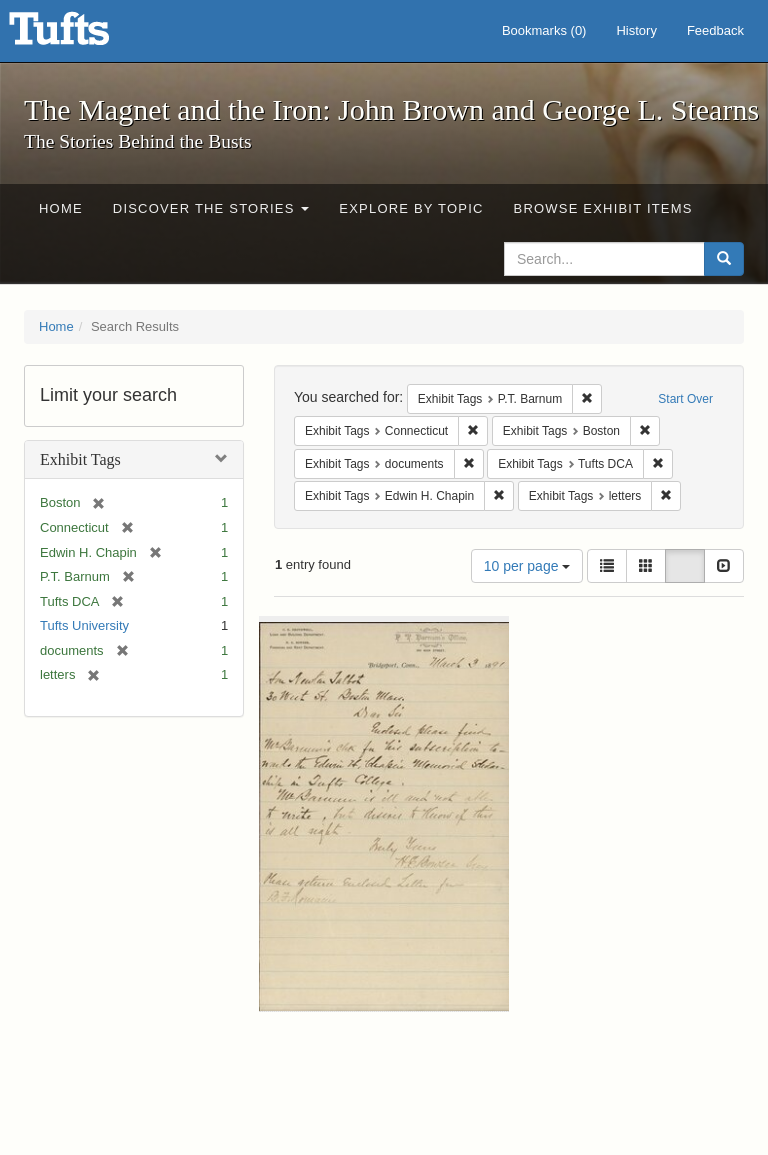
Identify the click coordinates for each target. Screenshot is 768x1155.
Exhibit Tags (80, 459)
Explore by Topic (411, 208)
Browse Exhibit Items (603, 208)
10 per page (527, 566)
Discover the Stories (211, 208)
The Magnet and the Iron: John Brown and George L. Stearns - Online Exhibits (84, 35)
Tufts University (84, 625)
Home (61, 208)
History (636, 30)
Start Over (685, 399)
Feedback (715, 30)
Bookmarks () (544, 30)
